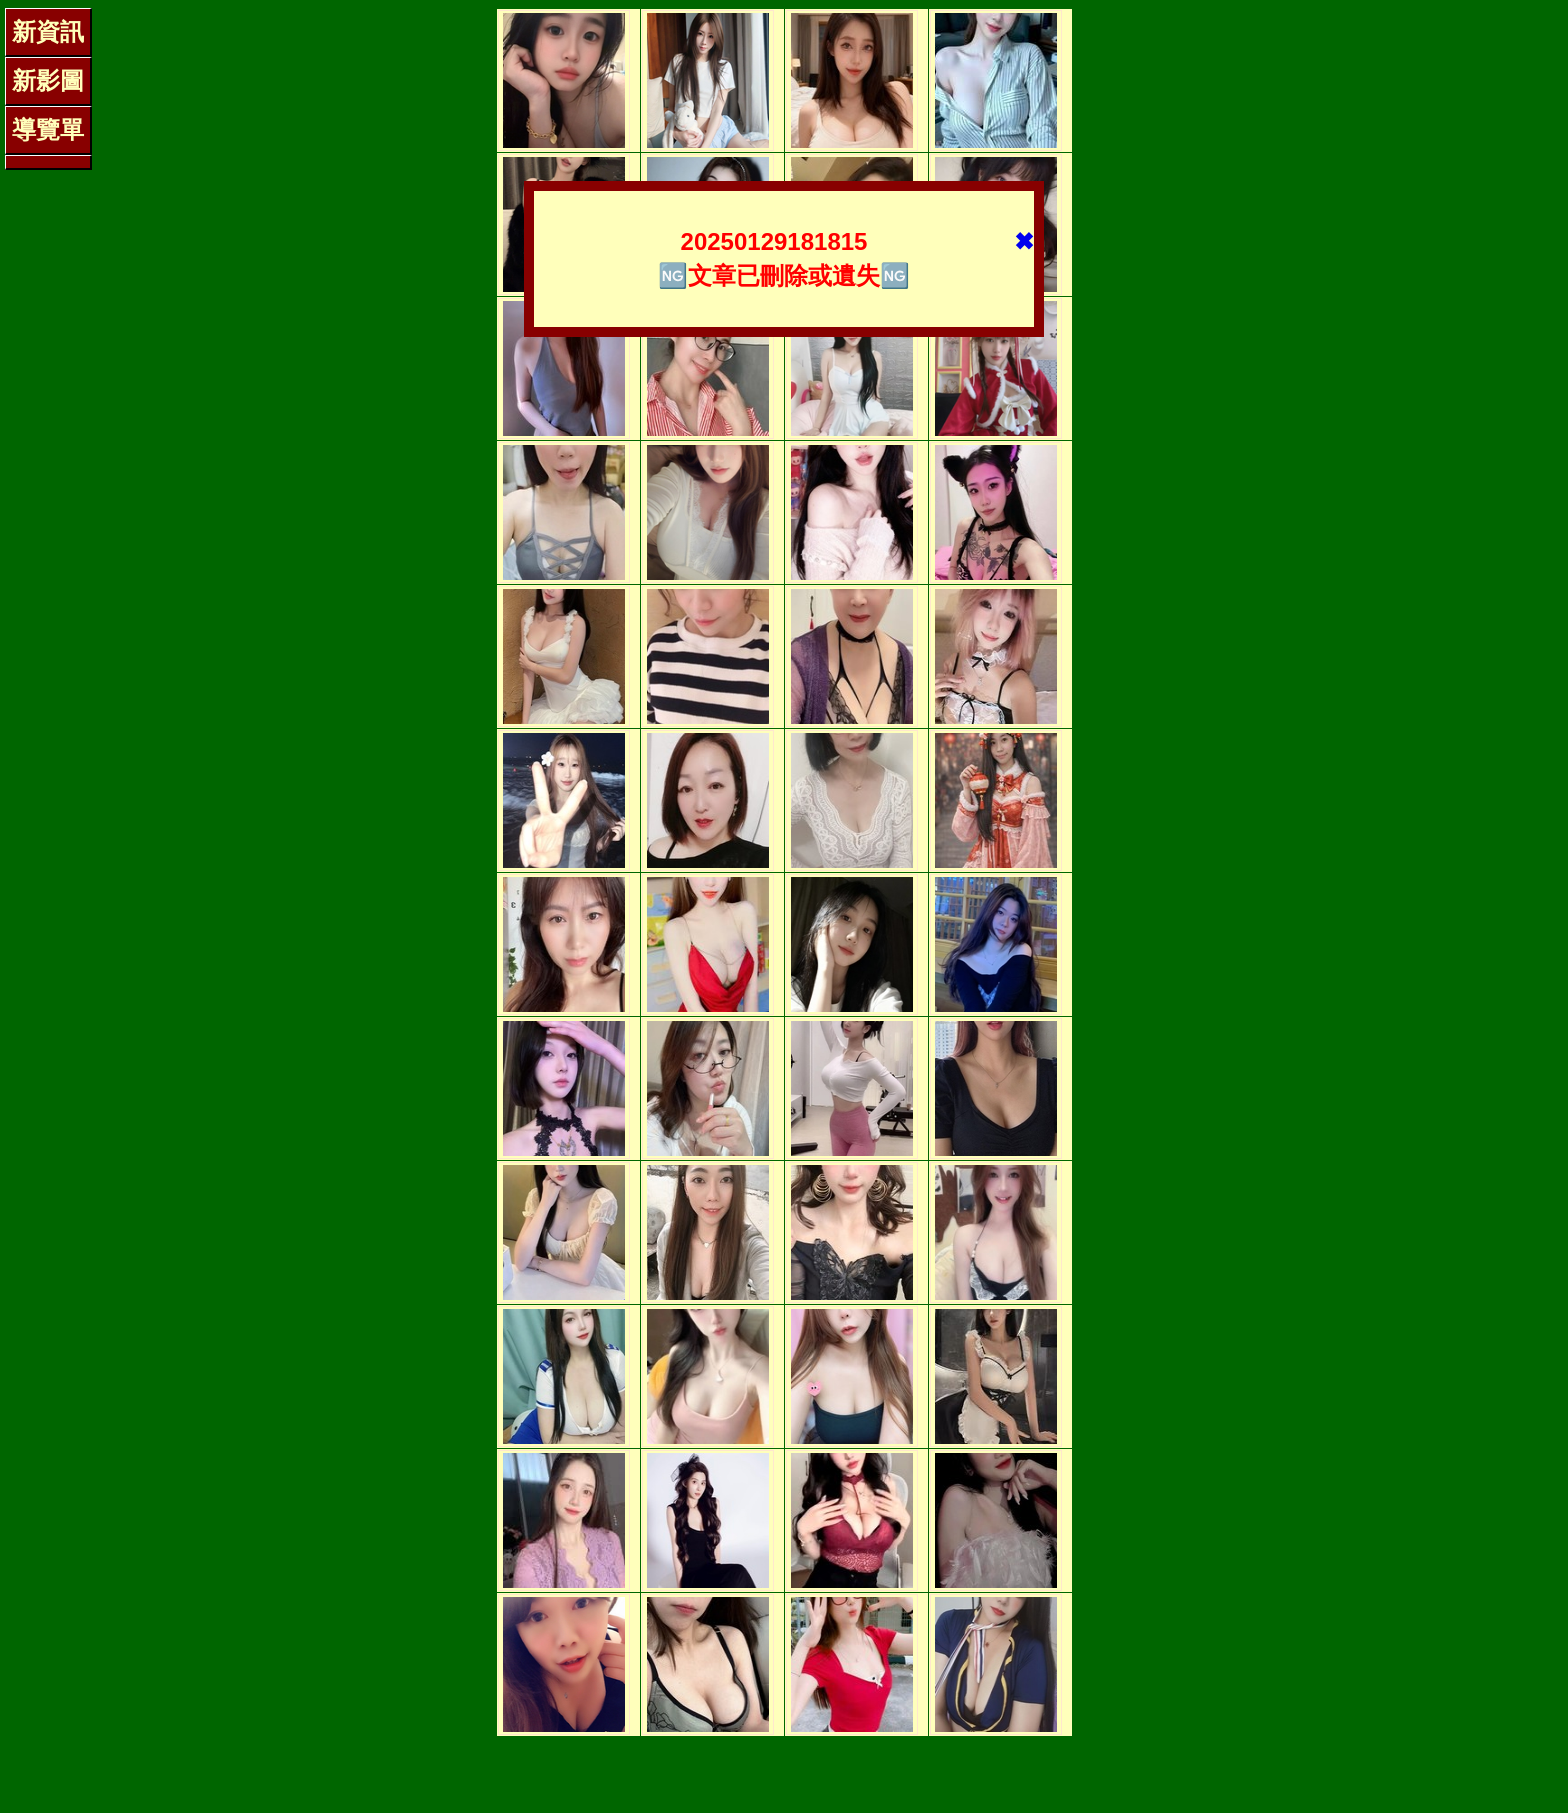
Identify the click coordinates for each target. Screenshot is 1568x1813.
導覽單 (48, 129)
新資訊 (48, 31)
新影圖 (48, 80)
